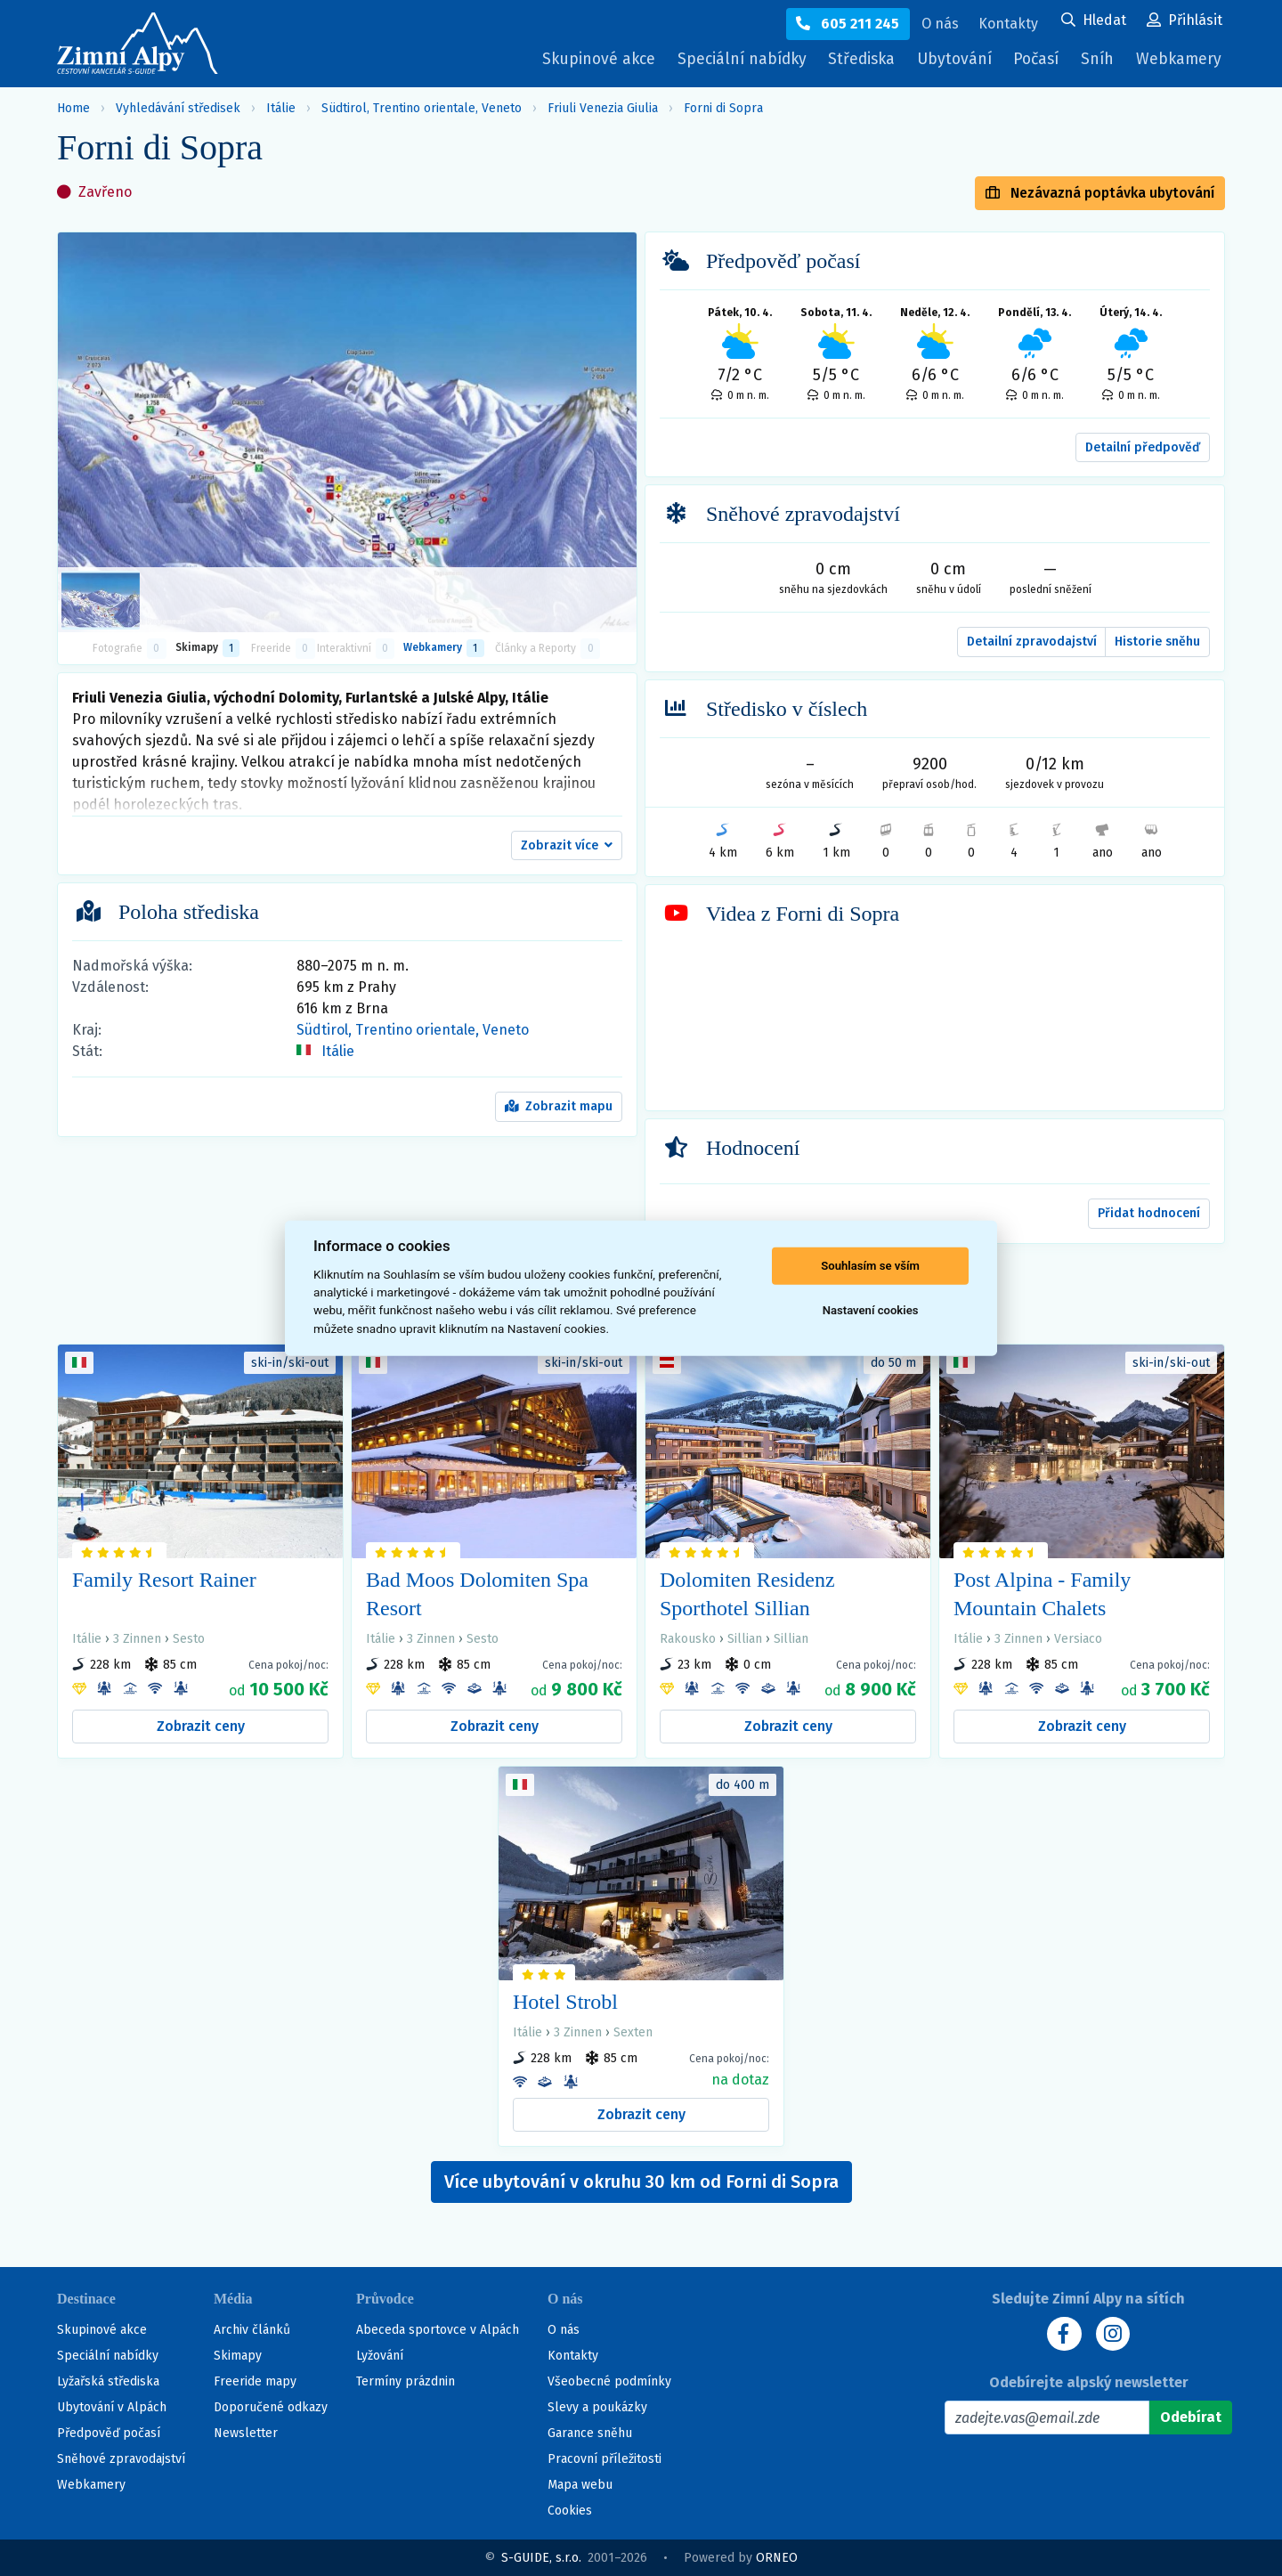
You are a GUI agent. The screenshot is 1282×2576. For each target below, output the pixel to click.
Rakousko (688, 1638)
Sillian (744, 1638)
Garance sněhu (590, 2433)
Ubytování (950, 63)
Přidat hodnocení (1149, 1213)
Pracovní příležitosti (604, 2458)
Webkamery (1177, 59)
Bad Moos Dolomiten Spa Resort (477, 1594)
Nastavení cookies (871, 1310)
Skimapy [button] (207, 648)
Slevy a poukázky (597, 2407)
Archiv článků (252, 2329)
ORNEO (777, 2557)
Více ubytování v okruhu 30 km (641, 2181)
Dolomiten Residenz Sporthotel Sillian (747, 1594)
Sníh (1098, 63)
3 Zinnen (137, 1638)
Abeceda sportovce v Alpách (437, 2329)
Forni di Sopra (723, 108)
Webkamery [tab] (443, 648)
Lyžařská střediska (108, 2381)
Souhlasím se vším (870, 1265)
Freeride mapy (255, 2381)
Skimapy (238, 2355)
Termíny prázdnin (405, 2381)
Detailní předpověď (1142, 447)
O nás (564, 2329)
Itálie (281, 108)
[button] (566, 846)
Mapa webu (580, 2484)
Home (73, 108)
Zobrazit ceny (201, 1726)
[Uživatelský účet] (1093, 21)
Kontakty (573, 2355)
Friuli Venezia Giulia (603, 108)
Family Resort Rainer (164, 1579)
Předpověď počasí (108, 2433)
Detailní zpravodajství (1032, 641)
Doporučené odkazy (271, 2407)
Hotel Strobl (565, 2001)
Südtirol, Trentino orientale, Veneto (421, 108)
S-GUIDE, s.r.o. (541, 2557)
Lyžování (379, 2355)
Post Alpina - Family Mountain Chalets (1042, 1594)
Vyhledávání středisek (178, 108)
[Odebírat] (1190, 2417)
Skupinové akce (578, 59)
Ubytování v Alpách (111, 2407)
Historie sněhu (1157, 641)
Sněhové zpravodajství (121, 2458)
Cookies (570, 2510)
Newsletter (246, 2433)
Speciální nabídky (725, 59)
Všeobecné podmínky (609, 2381)
